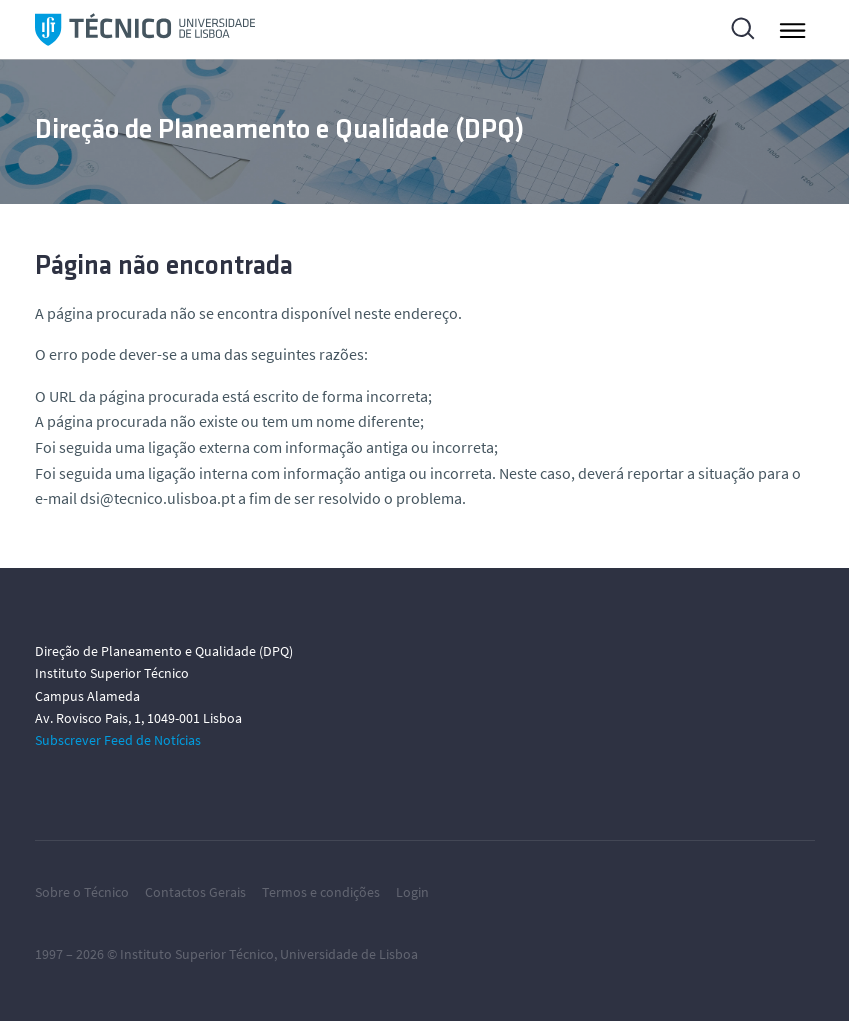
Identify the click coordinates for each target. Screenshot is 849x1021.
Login (412, 892)
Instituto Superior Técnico (197, 954)
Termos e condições (321, 892)
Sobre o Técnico (82, 892)
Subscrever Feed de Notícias (118, 740)
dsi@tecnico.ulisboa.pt (157, 498)
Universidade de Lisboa (349, 954)
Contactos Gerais (195, 892)
